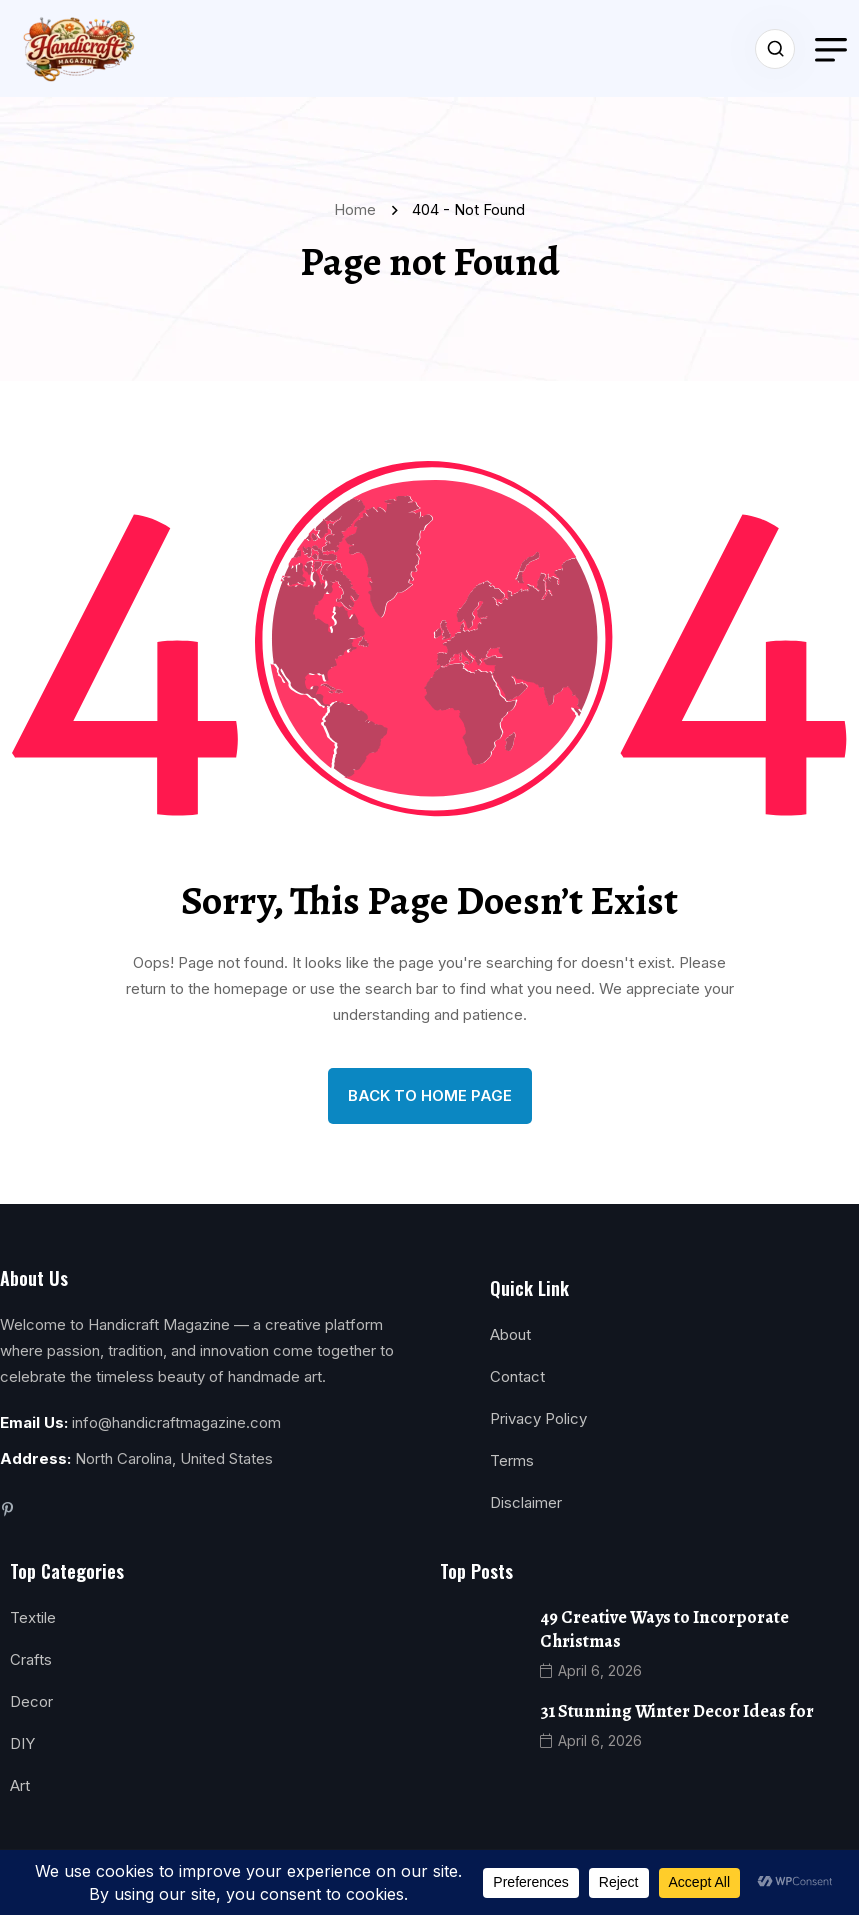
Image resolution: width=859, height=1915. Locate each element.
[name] (76, 48)
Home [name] (359, 209)
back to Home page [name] (430, 1095)
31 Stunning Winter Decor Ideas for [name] (677, 1711)
